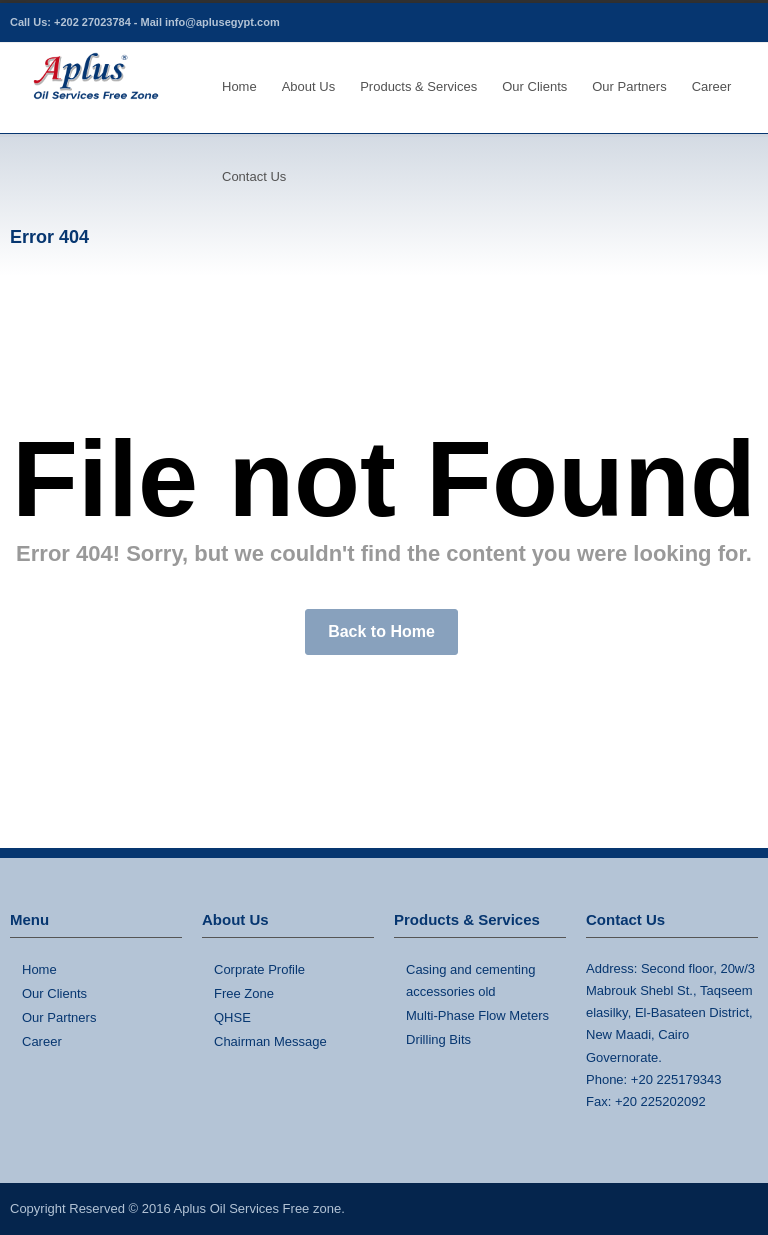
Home (239, 86)
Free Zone (244, 993)
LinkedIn (738, 23)
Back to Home (381, 631)
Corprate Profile (259, 969)
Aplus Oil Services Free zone (258, 1208)
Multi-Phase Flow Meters (477, 1015)
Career (712, 86)
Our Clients (534, 86)
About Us (308, 86)
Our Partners (629, 86)
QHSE (232, 1017)
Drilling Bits (438, 1039)
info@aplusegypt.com (222, 22)
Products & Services (418, 86)
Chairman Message (270, 1041)
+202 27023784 (92, 22)
